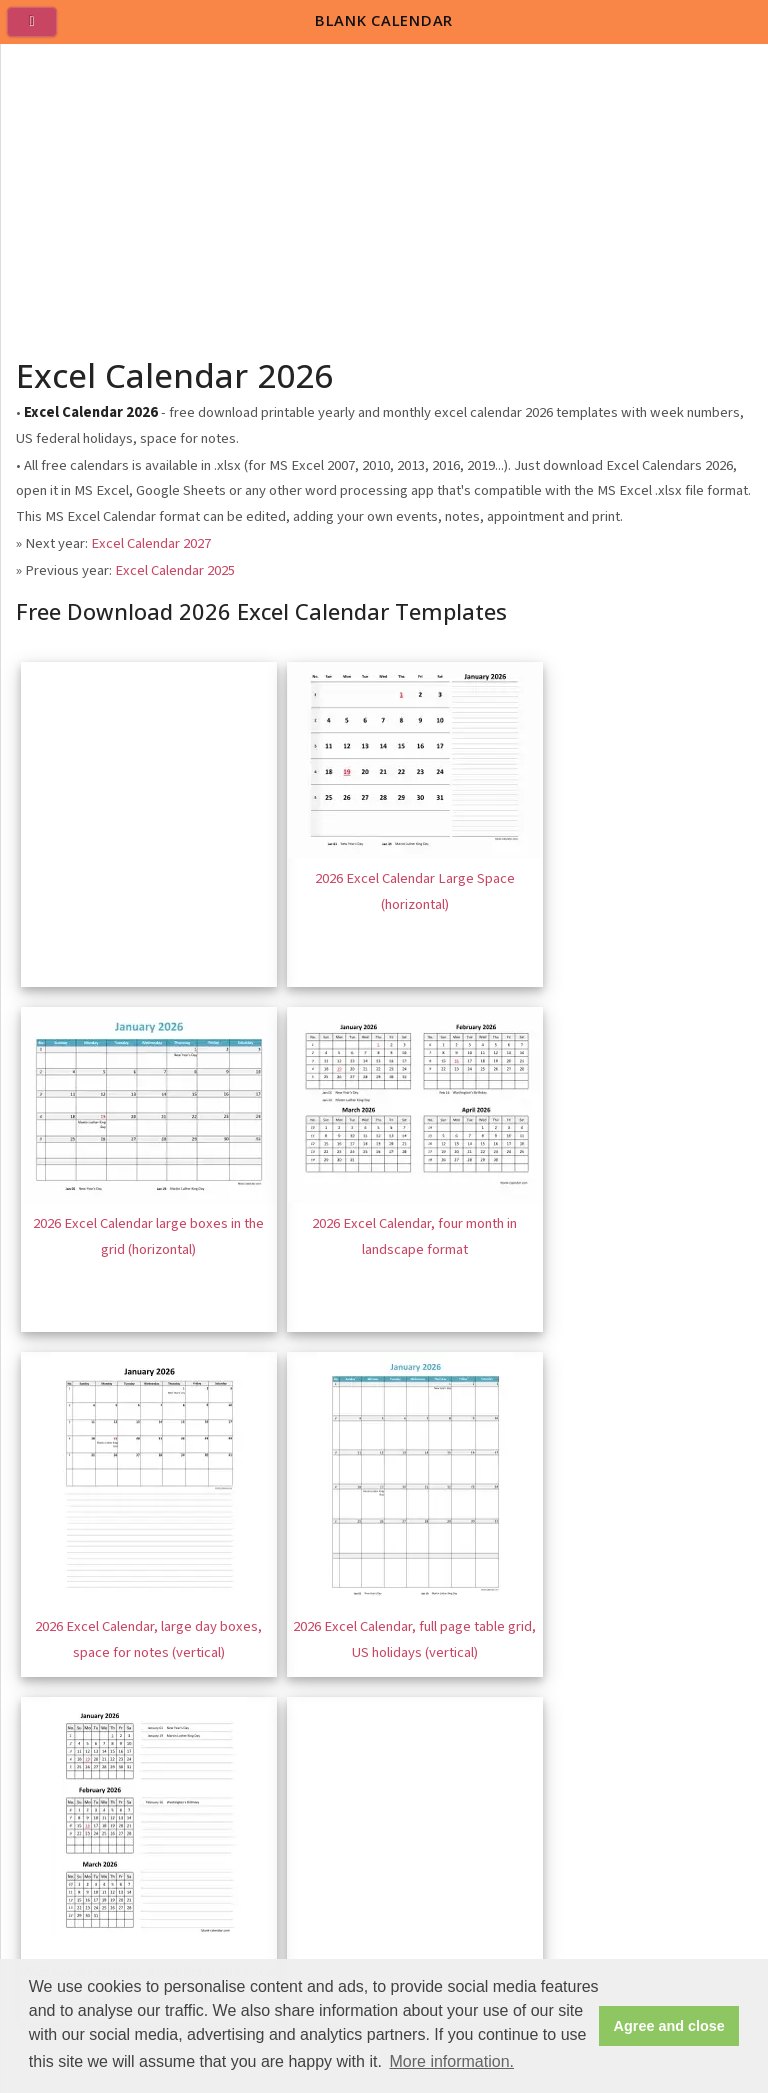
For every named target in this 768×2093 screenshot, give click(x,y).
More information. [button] (451, 2061)
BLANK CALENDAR (384, 20)
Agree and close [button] (669, 2026)
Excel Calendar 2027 (151, 543)
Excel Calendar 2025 (175, 570)
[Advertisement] (385, 194)
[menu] (40, 30)
